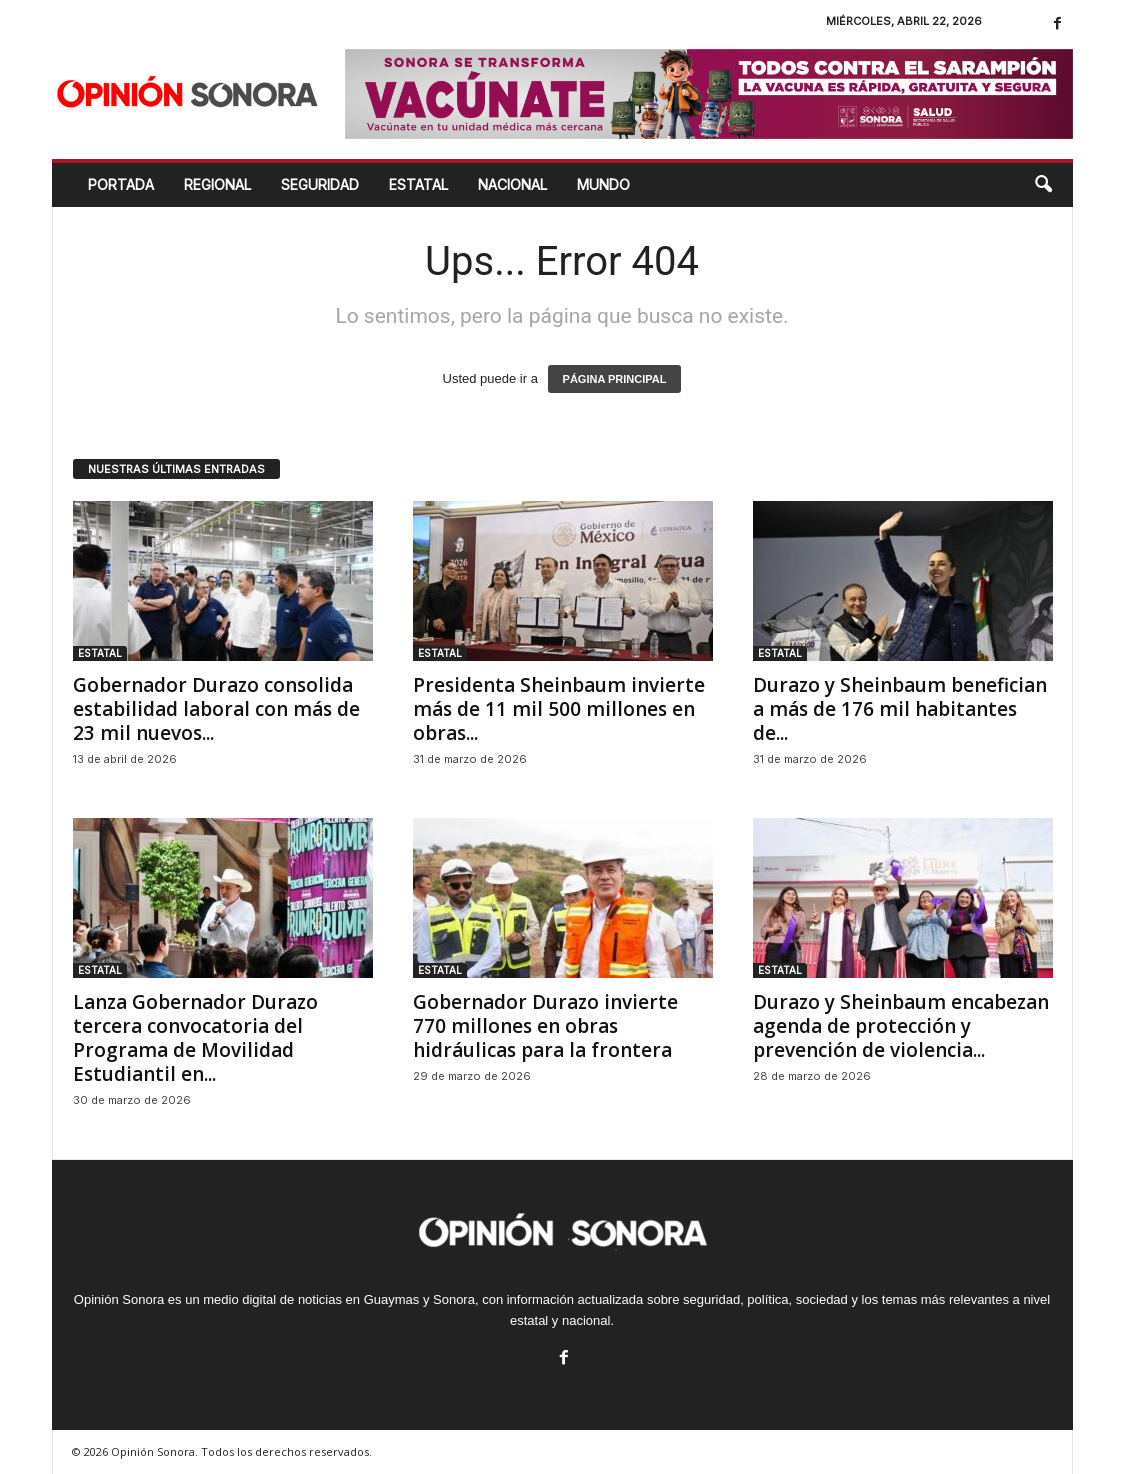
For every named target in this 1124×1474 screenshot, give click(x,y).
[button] (1043, 185)
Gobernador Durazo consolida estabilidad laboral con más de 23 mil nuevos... (216, 709)
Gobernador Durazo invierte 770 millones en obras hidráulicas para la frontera (545, 1026)
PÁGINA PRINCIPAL (615, 379)
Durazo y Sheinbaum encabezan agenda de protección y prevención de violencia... (901, 1026)
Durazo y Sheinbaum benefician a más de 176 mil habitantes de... (900, 709)
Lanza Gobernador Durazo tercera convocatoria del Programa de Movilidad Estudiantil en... (195, 1038)
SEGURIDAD (320, 184)
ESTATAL (418, 184)
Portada (121, 184)
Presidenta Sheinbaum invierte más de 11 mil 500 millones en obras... (559, 709)
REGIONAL (217, 184)
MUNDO (603, 184)
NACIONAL (512, 184)
